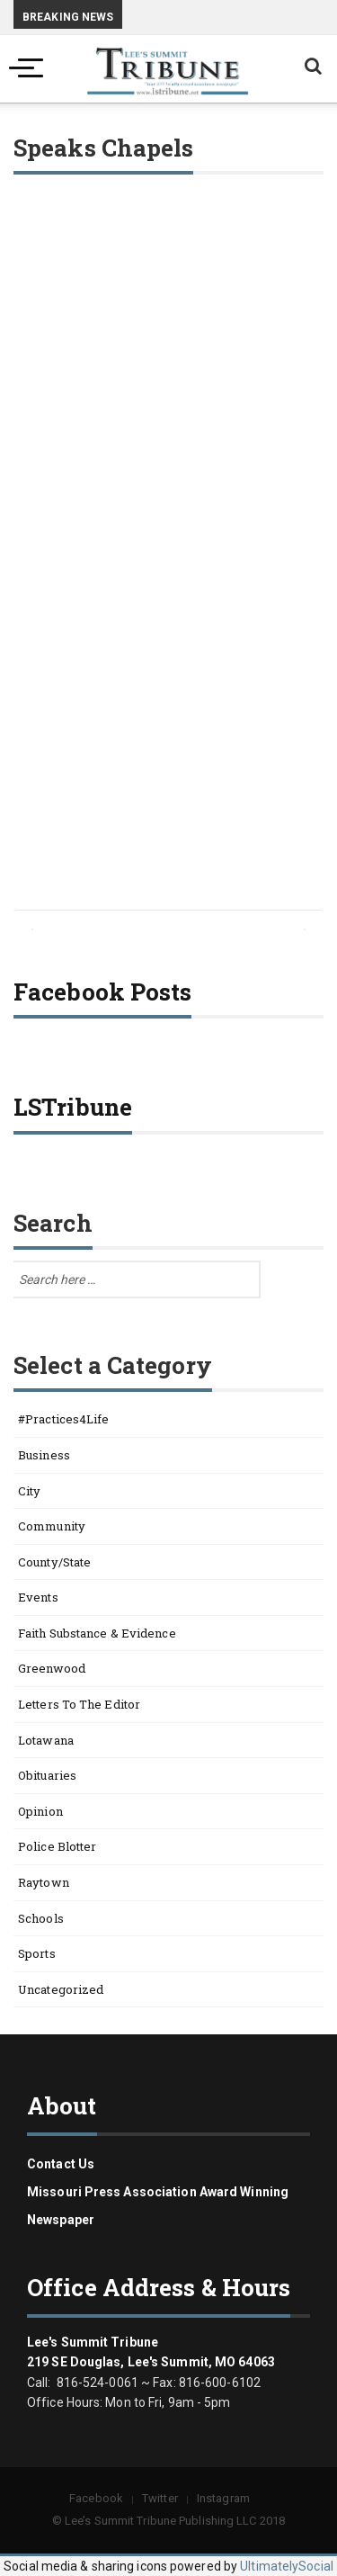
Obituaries (47, 1775)
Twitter (160, 2498)
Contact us (60, 2164)
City (29, 1491)
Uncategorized (60, 1989)
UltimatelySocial (286, 2566)
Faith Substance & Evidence (97, 1633)
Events (38, 1597)
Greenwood (51, 1668)
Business (44, 1455)
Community (51, 1526)
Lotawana (46, 1740)
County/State (54, 1562)
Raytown (43, 1882)
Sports (37, 1953)
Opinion (40, 1811)
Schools (41, 1918)
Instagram (223, 2498)
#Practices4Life (64, 1419)
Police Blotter (57, 1846)
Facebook (96, 2498)
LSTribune (72, 1106)
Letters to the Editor (79, 1704)
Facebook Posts (102, 991)
